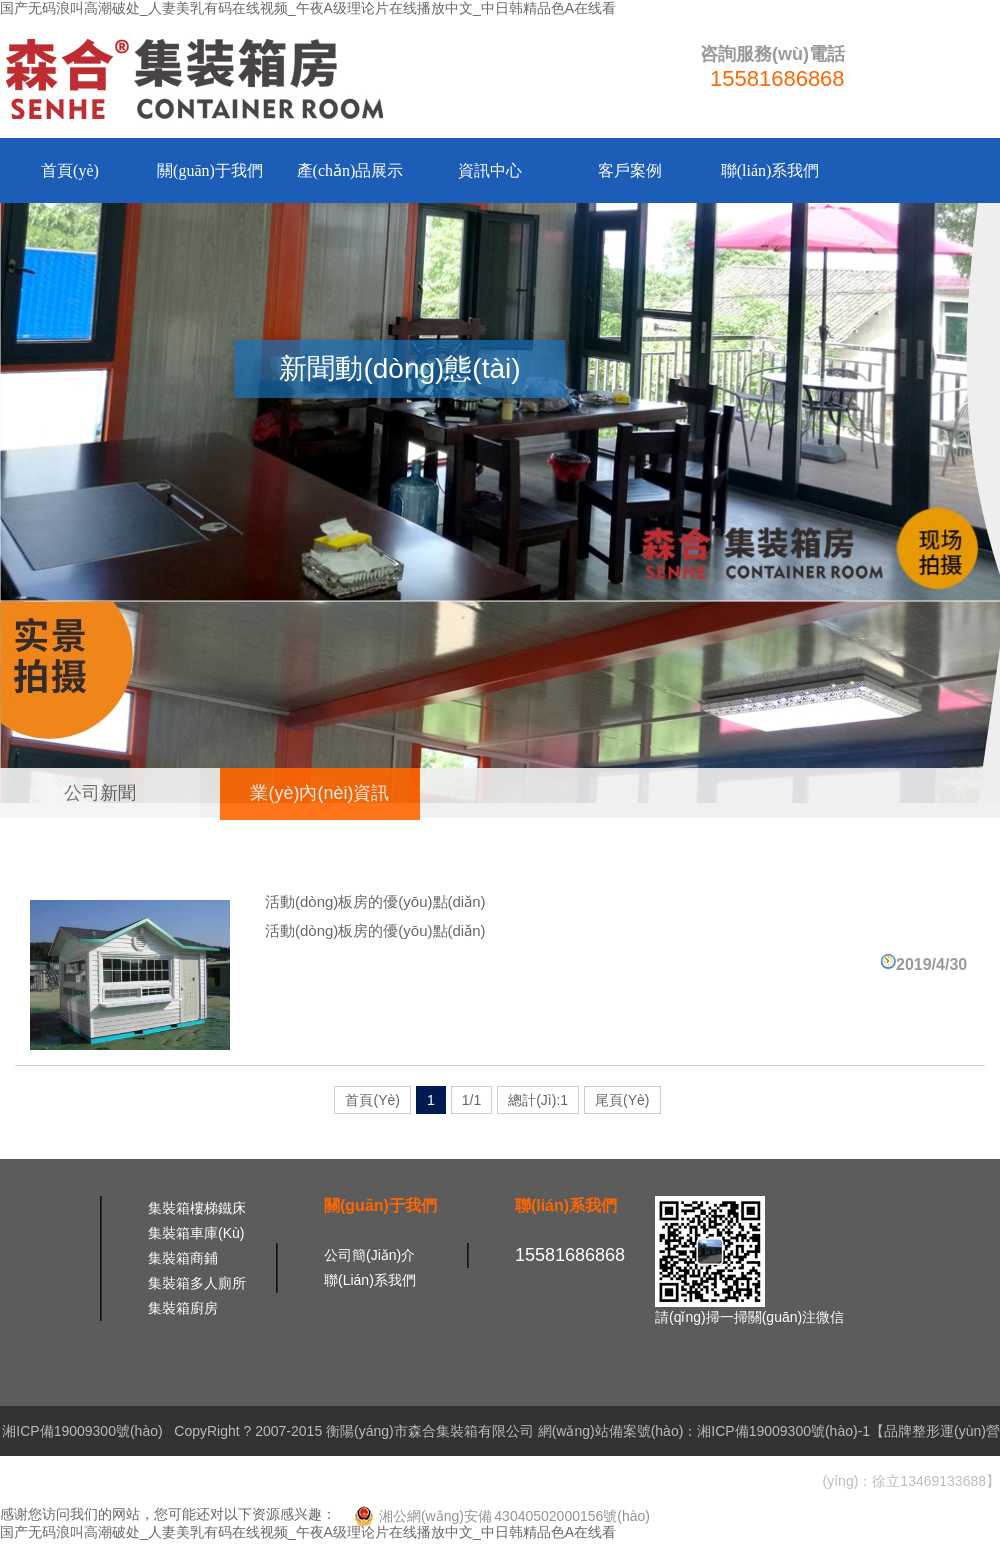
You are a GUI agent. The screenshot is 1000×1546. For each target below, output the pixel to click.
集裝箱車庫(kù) (196, 1233)
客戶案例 (630, 170)
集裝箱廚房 (183, 1308)
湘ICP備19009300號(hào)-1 (783, 1431)
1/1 (471, 1100)
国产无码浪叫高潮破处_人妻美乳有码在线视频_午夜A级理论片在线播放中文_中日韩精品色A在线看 (308, 8)
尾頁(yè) (622, 1100)
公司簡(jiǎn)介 (369, 1255)
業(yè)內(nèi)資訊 (319, 793)
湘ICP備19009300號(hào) (82, 1431)
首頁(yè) (70, 170)
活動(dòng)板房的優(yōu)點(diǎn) (375, 901)
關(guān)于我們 (210, 170)
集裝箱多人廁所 (197, 1283)
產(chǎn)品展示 (350, 170)
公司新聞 (100, 793)
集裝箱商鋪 (183, 1258)
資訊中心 (490, 170)
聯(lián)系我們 (770, 170)
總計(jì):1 (538, 1100)
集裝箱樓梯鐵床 (197, 1208)
